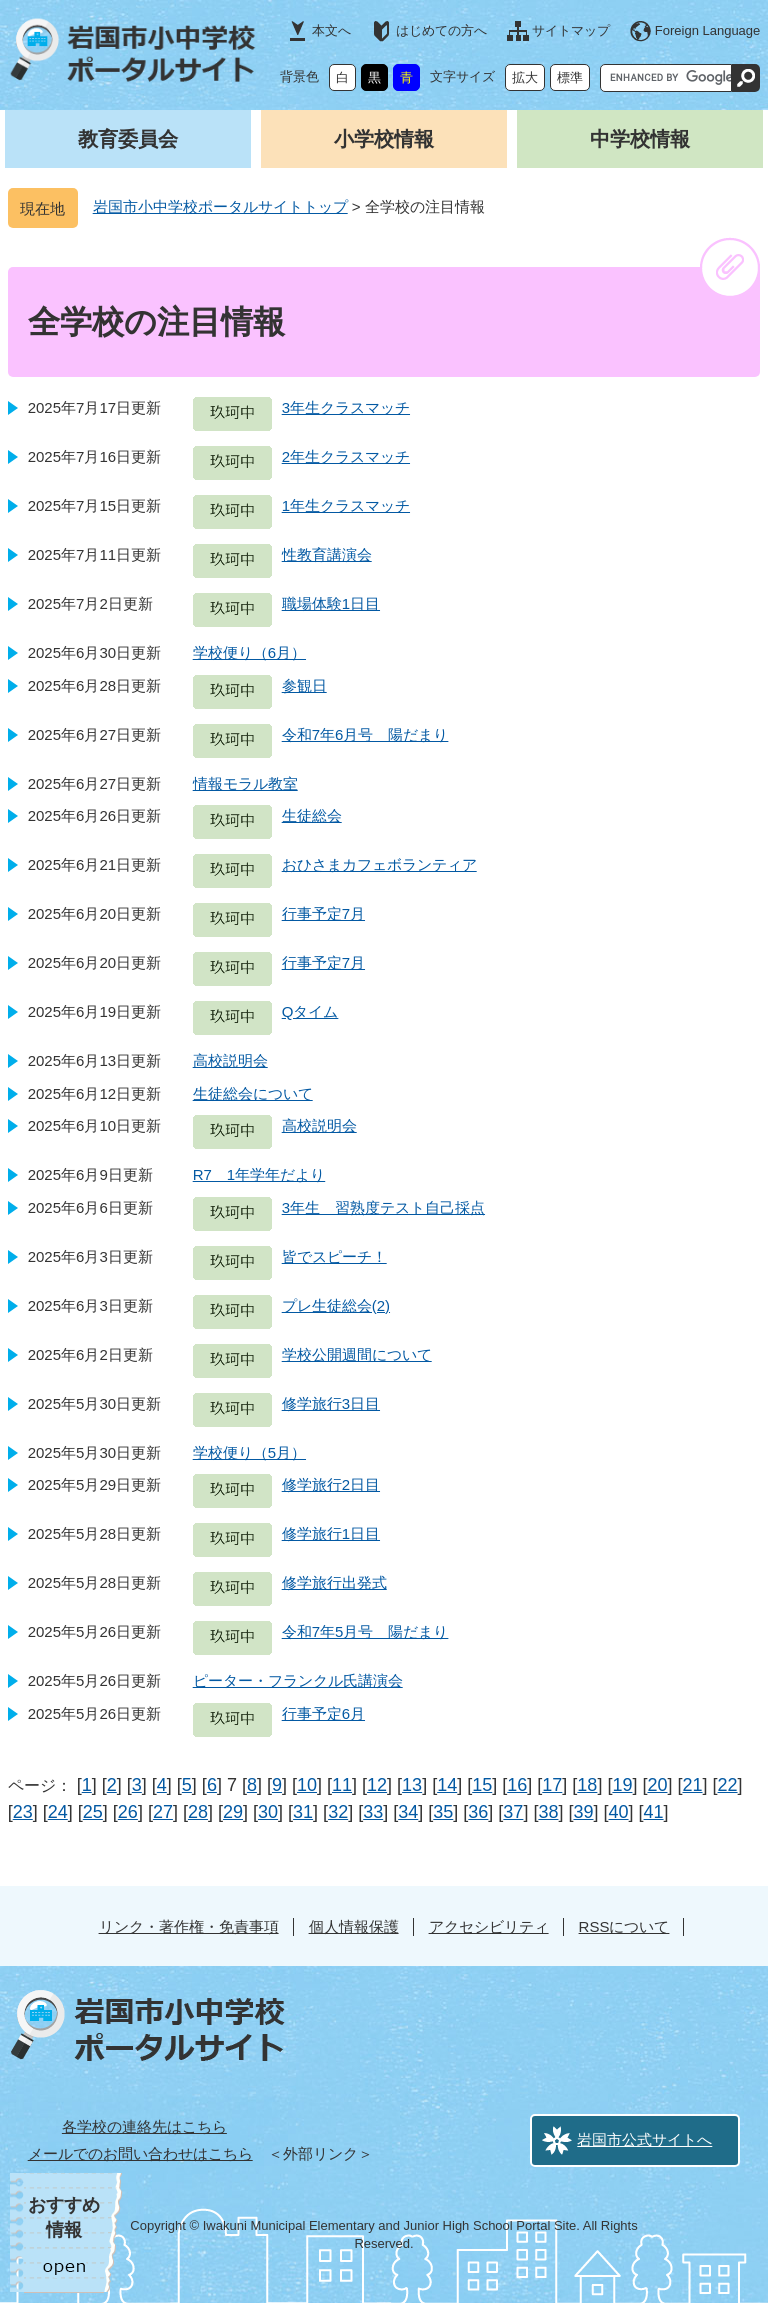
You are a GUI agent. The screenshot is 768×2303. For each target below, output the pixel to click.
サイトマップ (571, 30)
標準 (570, 77)
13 (412, 1785)
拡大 (525, 77)
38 (548, 1812)
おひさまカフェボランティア (379, 864)
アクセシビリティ (489, 1926)
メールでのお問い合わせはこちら (140, 2153)
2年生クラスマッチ (346, 456)
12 (377, 1785)
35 (443, 1812)
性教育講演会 (327, 554)
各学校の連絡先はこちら (144, 2126)
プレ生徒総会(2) (336, 1305)
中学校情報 (640, 139)
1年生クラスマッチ (346, 505)
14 (447, 1785)
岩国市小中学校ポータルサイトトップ (220, 206)
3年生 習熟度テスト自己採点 (383, 1207)
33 (373, 1812)
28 (198, 1812)
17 (552, 1785)
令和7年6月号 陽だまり (365, 734)
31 (303, 1812)
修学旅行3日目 (331, 1403)
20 (657, 1785)
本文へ (331, 30)
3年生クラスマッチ (346, 407)
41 (654, 1812)
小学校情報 (384, 139)
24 (58, 1812)
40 (619, 1812)
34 (408, 1812)
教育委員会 (128, 139)
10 (307, 1785)
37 (513, 1812)
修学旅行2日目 (331, 1484)
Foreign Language (708, 30)
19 (622, 1785)
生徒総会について (253, 1093)
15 (482, 1785)
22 (728, 1785)
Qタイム (310, 1011)
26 (128, 1812)
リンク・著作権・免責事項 (189, 1926)
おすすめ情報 (64, 2217)
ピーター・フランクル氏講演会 (298, 1680)
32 (338, 1812)
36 (478, 1812)
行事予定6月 (323, 1713)
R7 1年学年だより (259, 1174)
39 (583, 1812)
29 (233, 1812)
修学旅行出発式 (334, 1582)
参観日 (304, 685)
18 (587, 1785)
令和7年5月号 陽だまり (365, 1631)
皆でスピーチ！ (334, 1256)
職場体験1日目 (331, 603)
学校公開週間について (357, 1354)
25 (93, 1812)
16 (517, 1785)
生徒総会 (312, 815)
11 (342, 1785)
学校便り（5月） (249, 1452)
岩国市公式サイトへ (644, 2139)
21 (692, 1785)
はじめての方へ (441, 30)
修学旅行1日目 (331, 1533)
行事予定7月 (323, 913)
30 (268, 1812)
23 (23, 1812)
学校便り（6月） (249, 652)
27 (163, 1812)
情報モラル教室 (245, 783)
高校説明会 (230, 1060)
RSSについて (624, 1926)
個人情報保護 (354, 1926)
